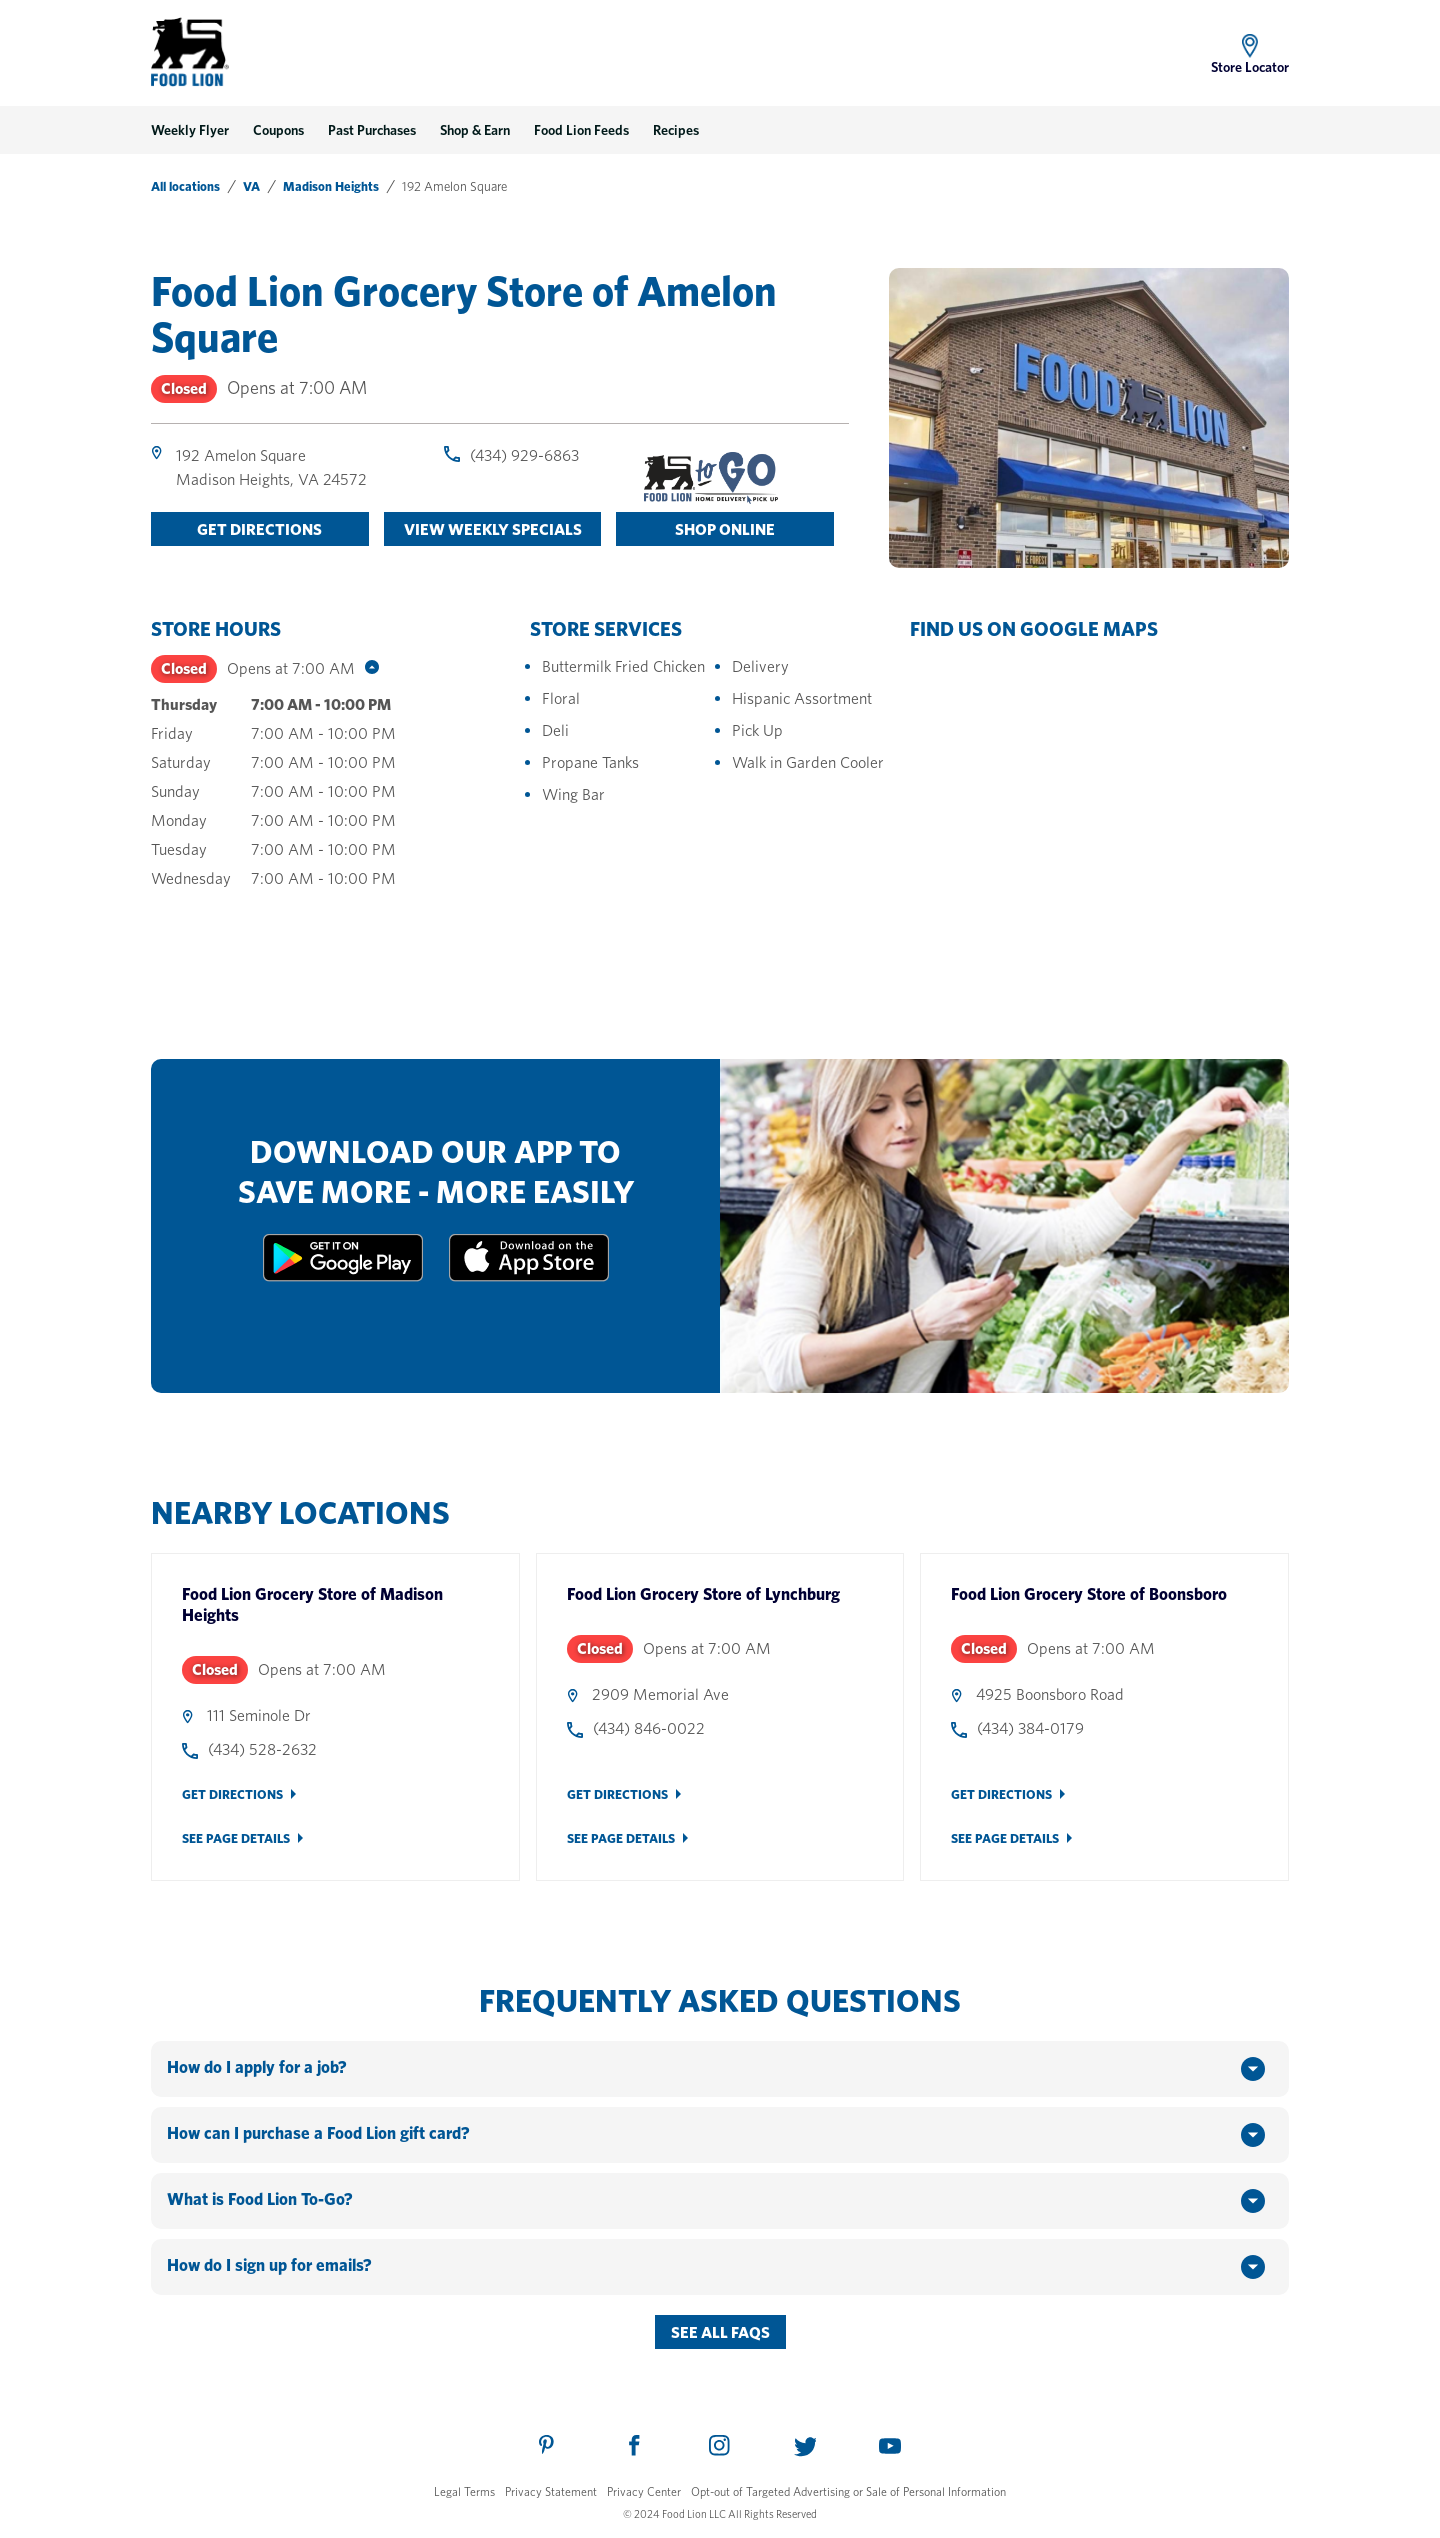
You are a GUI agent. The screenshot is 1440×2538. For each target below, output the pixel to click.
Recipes (676, 130)
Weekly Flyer (190, 130)
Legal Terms (464, 2491)
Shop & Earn (475, 130)
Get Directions (232, 1794)
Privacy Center (644, 2491)
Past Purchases (372, 130)
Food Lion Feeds (581, 130)
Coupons (278, 130)
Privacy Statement (551, 2491)
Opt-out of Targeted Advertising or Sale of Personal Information (848, 2491)
